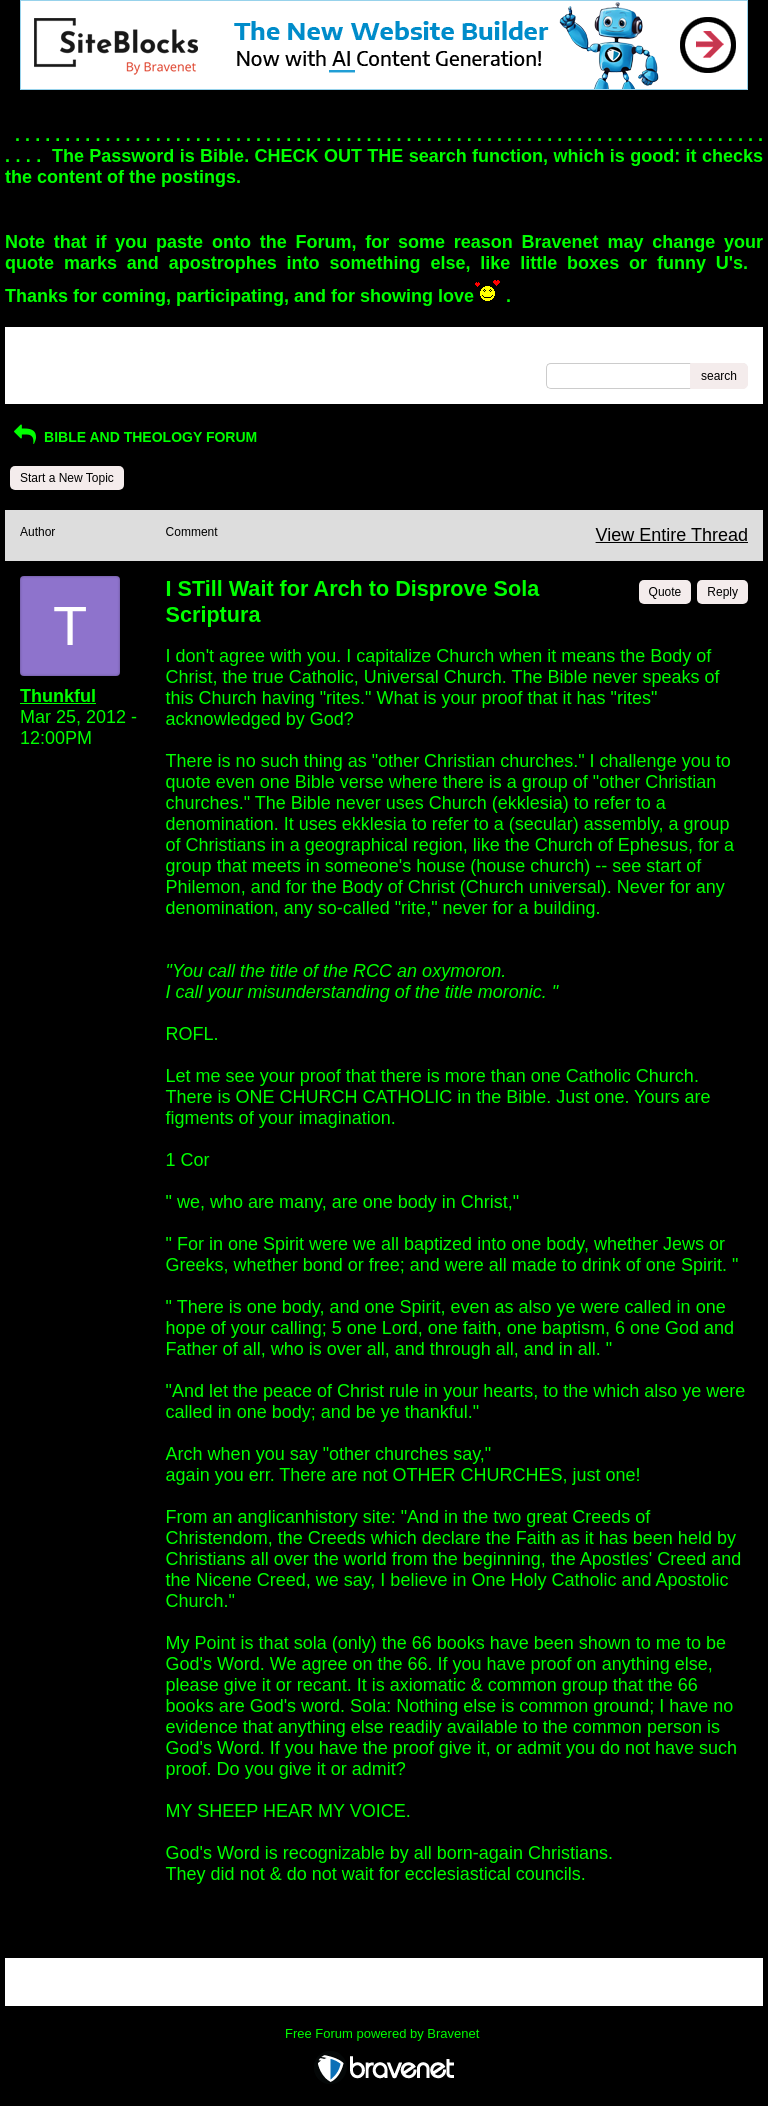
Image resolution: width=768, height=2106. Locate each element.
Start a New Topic (67, 478)
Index (147, 349)
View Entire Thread (672, 535)
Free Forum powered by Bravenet (384, 2033)
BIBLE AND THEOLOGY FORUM (133, 437)
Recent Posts (55, 370)
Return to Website (68, 349)
